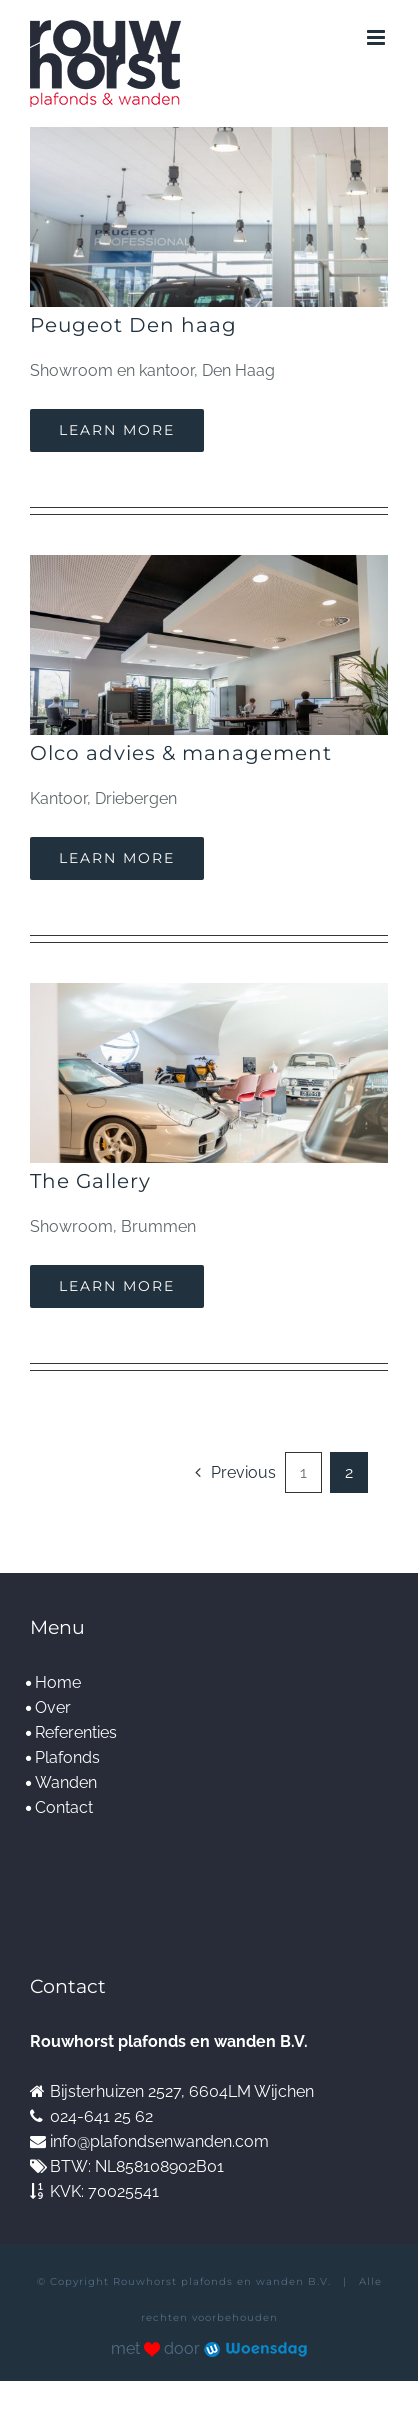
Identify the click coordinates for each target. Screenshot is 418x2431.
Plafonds (67, 1757)
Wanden (66, 1782)
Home (58, 1682)
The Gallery (90, 1181)
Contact (64, 1807)
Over (53, 1707)
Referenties (76, 1732)
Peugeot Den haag (133, 325)
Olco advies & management (181, 753)
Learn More (117, 430)
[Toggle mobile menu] (377, 37)
